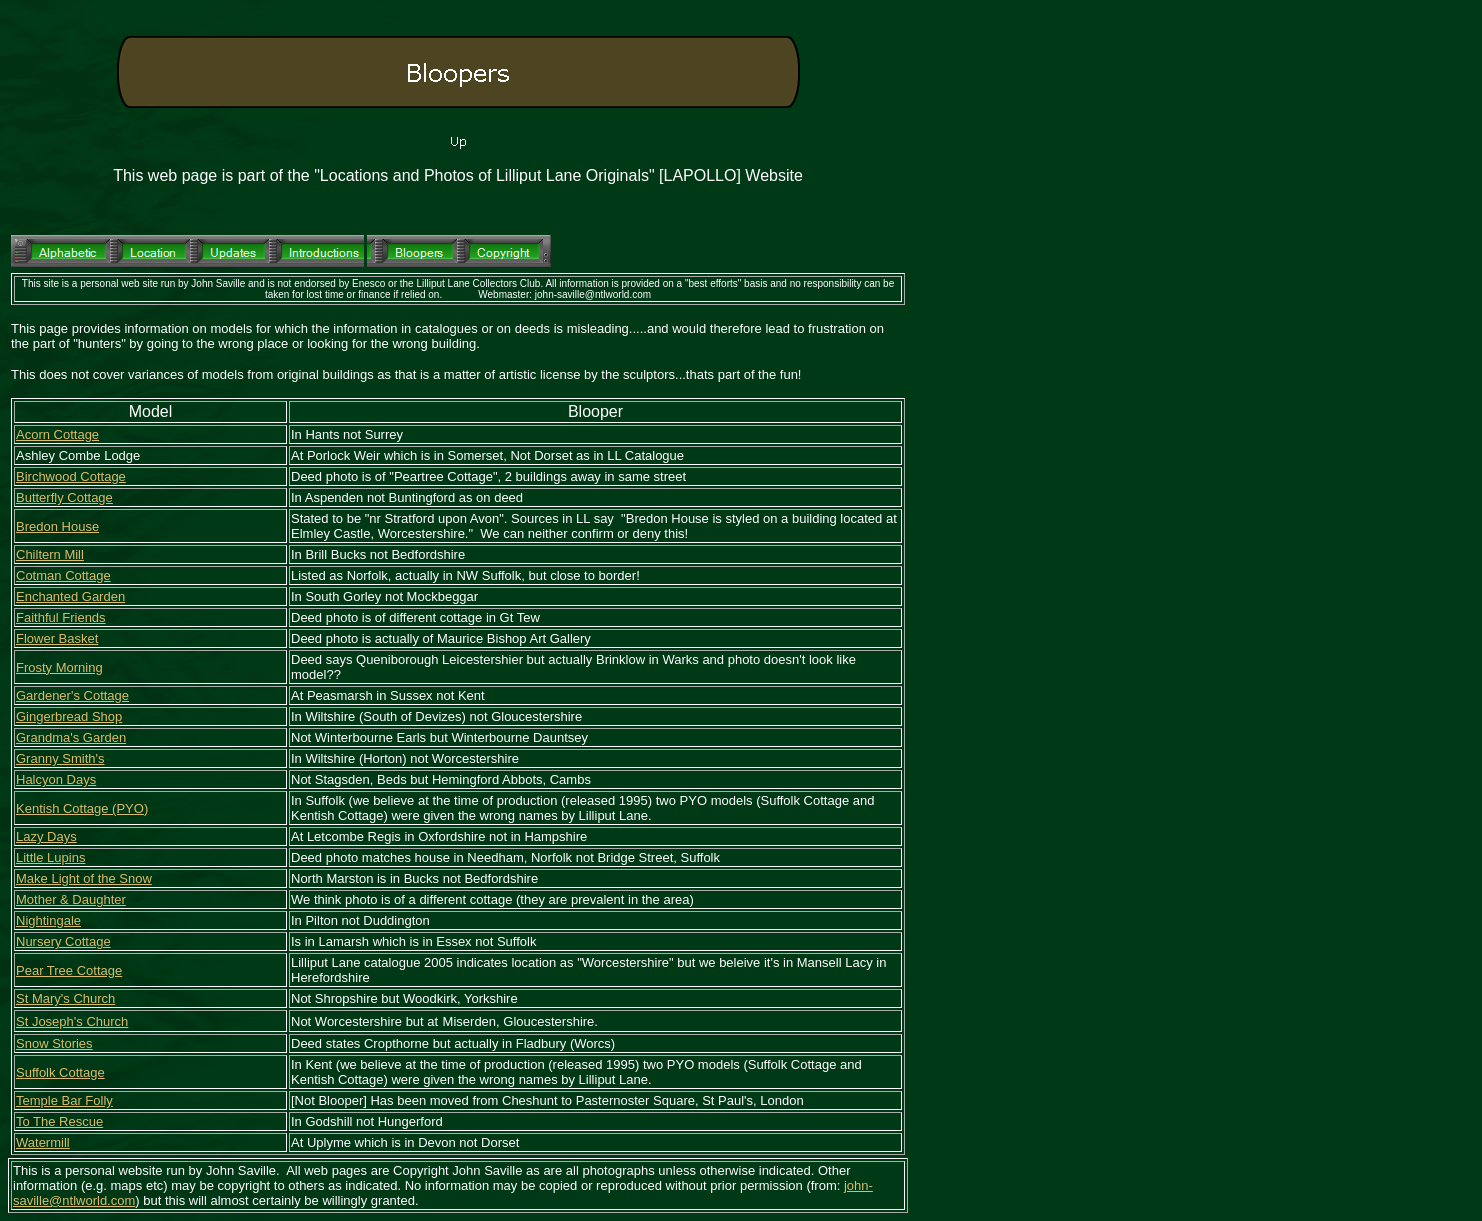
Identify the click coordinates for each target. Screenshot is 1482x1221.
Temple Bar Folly (64, 1100)
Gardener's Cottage (72, 695)
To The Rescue (59, 1121)
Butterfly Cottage (64, 497)
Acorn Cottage (57, 434)
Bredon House (57, 526)
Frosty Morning (59, 667)
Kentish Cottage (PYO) (82, 808)
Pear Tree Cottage (69, 970)
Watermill (43, 1142)
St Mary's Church (65, 998)
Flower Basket (57, 638)
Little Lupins (50, 857)
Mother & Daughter (71, 899)
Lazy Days (46, 836)
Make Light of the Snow (84, 878)
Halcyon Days (56, 779)
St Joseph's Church (72, 1021)
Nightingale (48, 920)
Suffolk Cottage (60, 1072)
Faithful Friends (61, 617)
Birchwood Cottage (71, 476)
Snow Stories (54, 1043)
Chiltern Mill (50, 554)
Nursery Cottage (63, 941)
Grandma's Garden (71, 737)
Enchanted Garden (70, 596)
